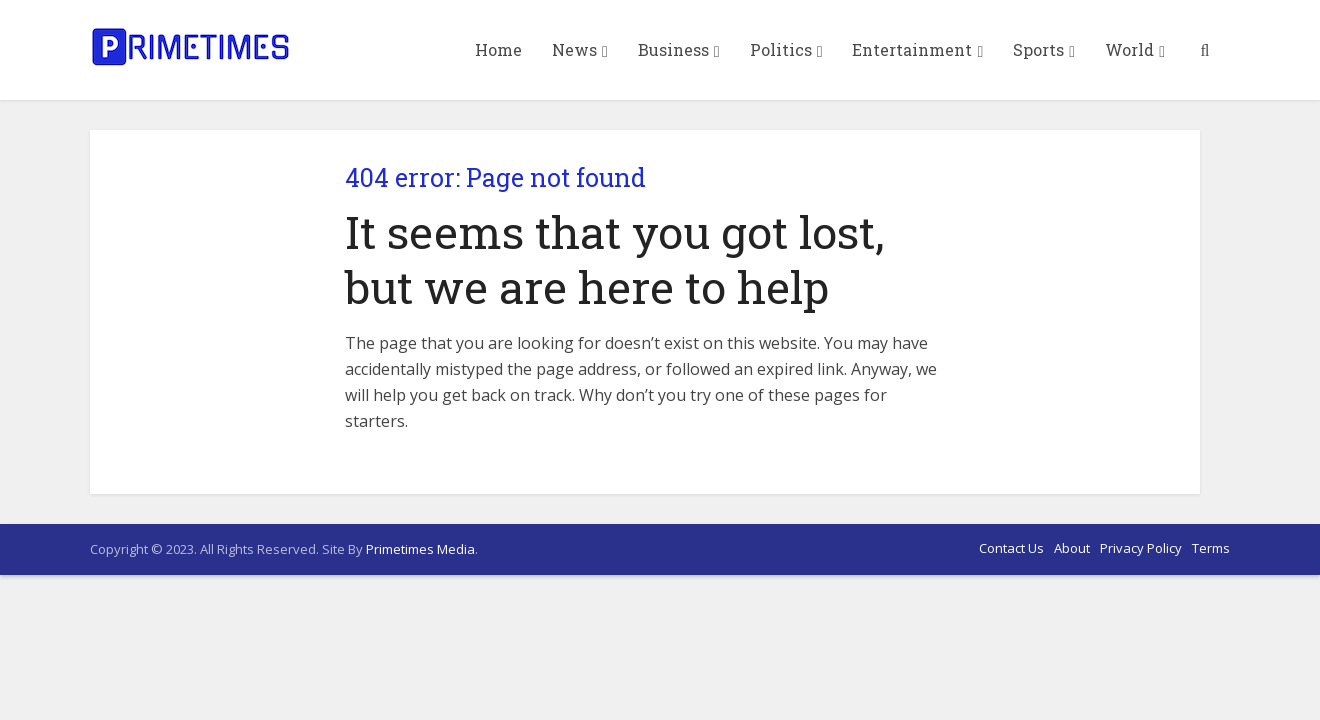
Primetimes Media (420, 549)
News (574, 49)
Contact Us (1011, 548)
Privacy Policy (1141, 548)
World (1129, 49)
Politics (781, 49)
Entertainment (912, 49)
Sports (1038, 49)
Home (498, 49)
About (1072, 548)
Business (673, 49)
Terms (1211, 548)
